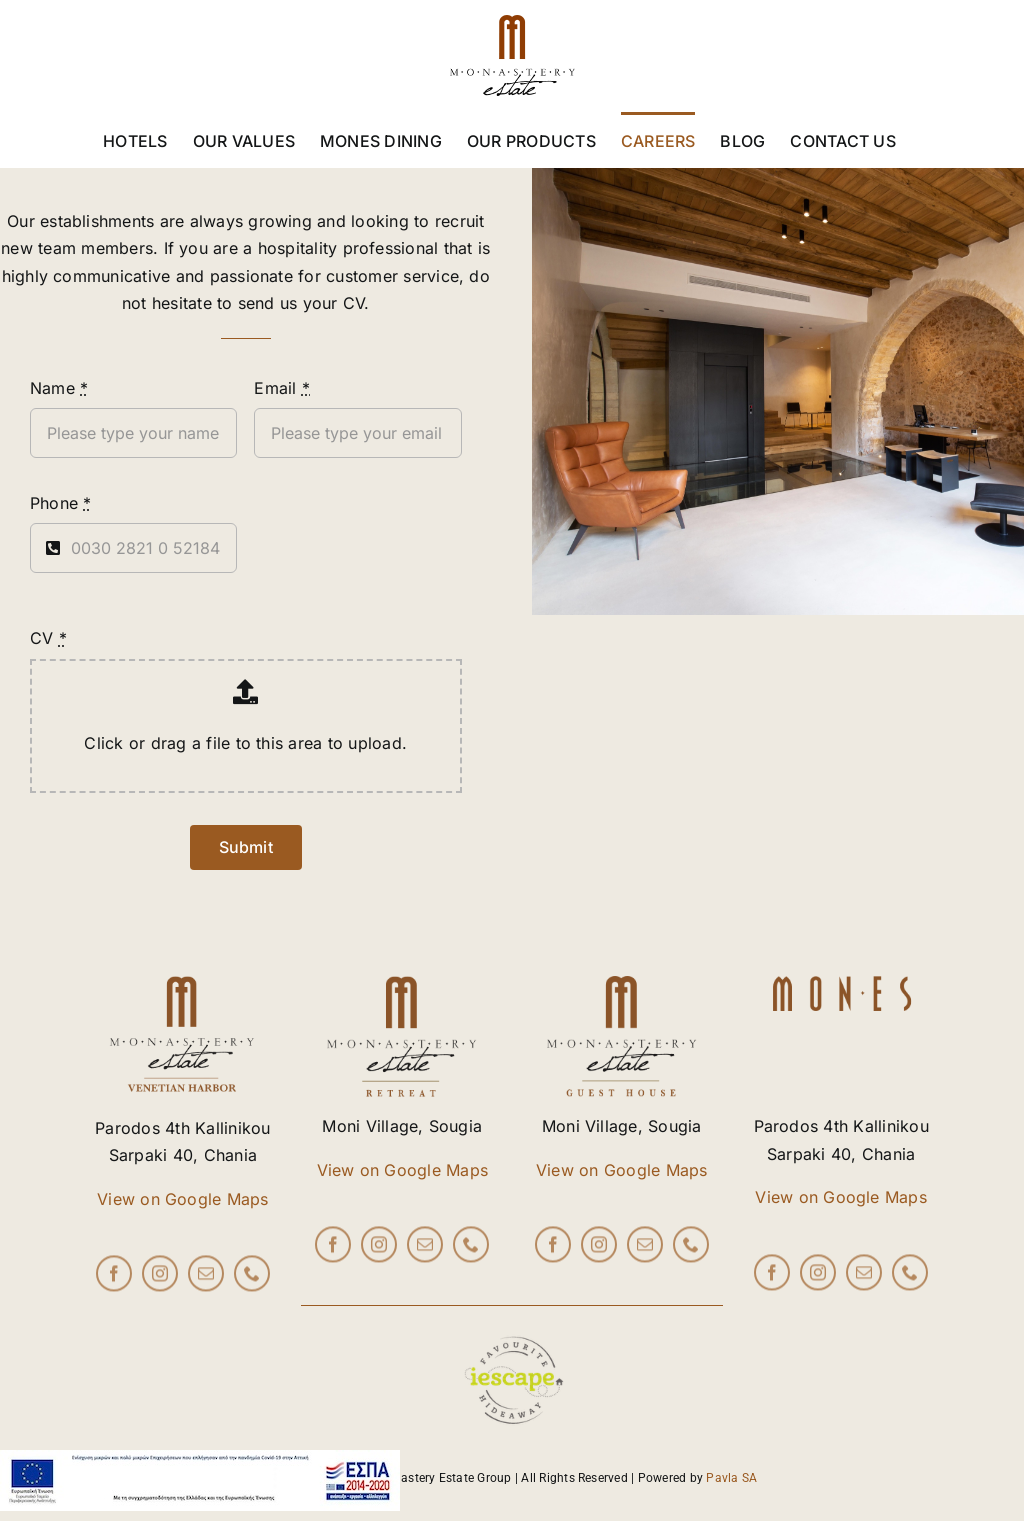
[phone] (252, 1279)
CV (48, 638)
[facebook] (114, 1279)
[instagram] (160, 1279)
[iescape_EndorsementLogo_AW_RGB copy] (512, 1314)
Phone (61, 503)
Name (59, 388)
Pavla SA (731, 1478)
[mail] (206, 1279)
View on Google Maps (183, 1199)
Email (282, 388)
